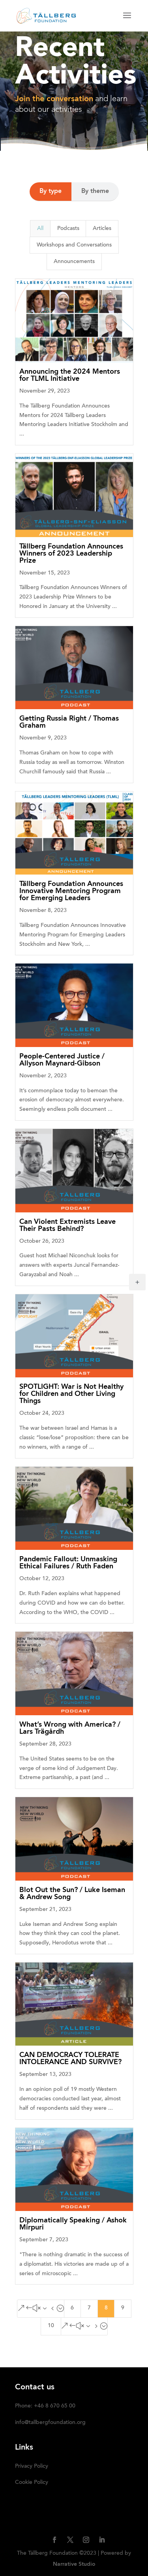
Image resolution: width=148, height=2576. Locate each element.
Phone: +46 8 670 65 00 (45, 2406)
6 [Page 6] (72, 2308)
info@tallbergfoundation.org (50, 2423)
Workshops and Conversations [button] (74, 245)
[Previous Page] (40, 2309)
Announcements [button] (74, 262)
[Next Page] (84, 2326)
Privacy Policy (31, 2466)
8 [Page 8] (106, 2308)
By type (50, 191)
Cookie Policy (31, 2482)
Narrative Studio (74, 2564)
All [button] (40, 229)
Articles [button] (102, 229)
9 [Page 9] (122, 2308)
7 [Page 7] (89, 2308)
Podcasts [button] (68, 229)
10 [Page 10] (51, 2326)
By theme (95, 191)
